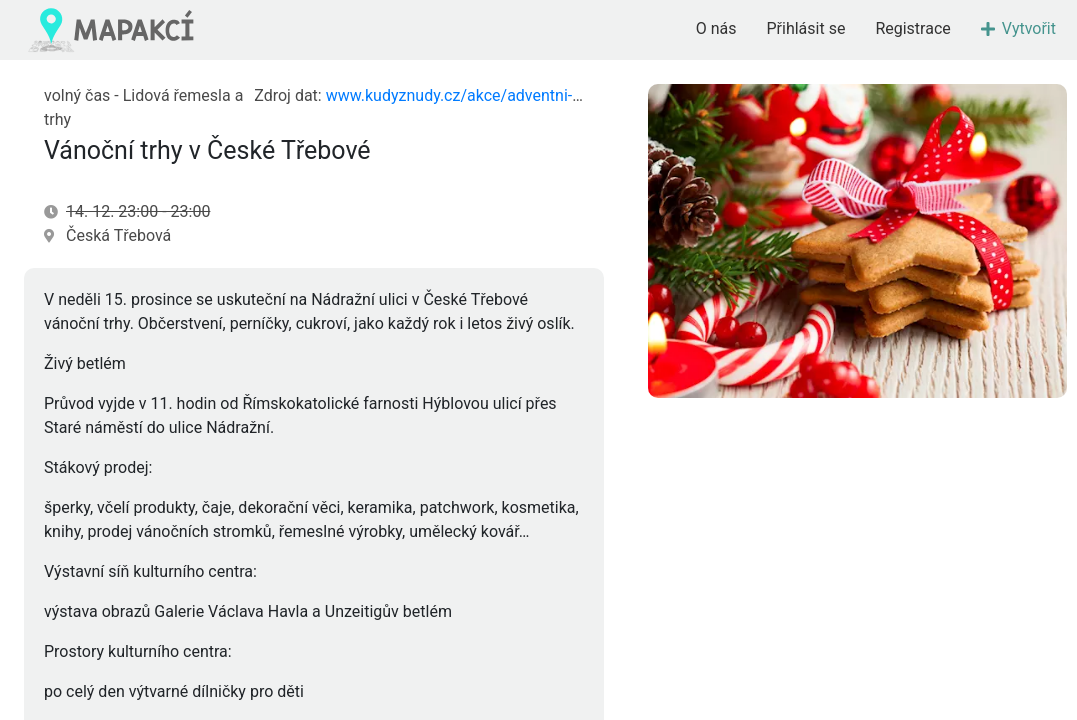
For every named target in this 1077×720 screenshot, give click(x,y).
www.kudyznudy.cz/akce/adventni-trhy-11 (474, 95)
